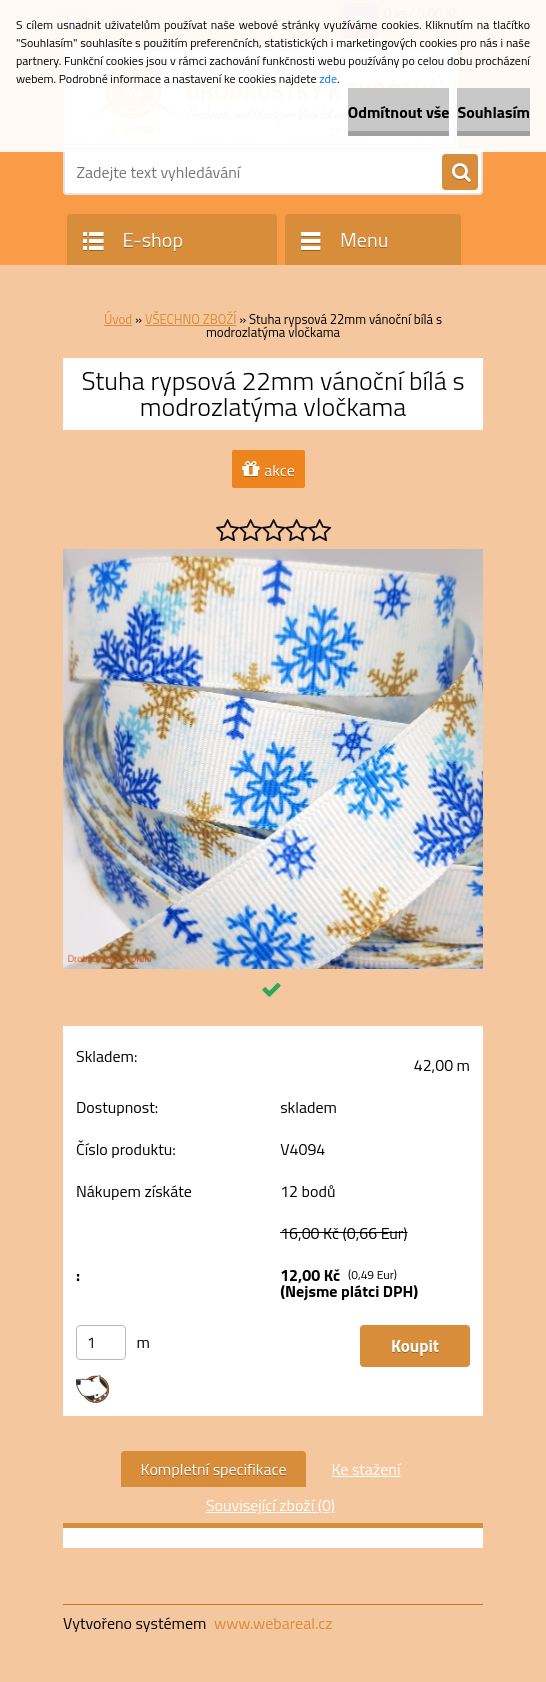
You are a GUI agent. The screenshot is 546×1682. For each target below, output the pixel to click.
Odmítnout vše (399, 112)
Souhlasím (493, 112)
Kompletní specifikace (214, 1469)
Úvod (118, 319)
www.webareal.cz (273, 1623)
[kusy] (101, 1342)
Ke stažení (365, 1469)
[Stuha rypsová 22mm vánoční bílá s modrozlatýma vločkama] (273, 557)
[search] (460, 173)
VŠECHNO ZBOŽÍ (190, 319)
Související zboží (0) (270, 1505)
